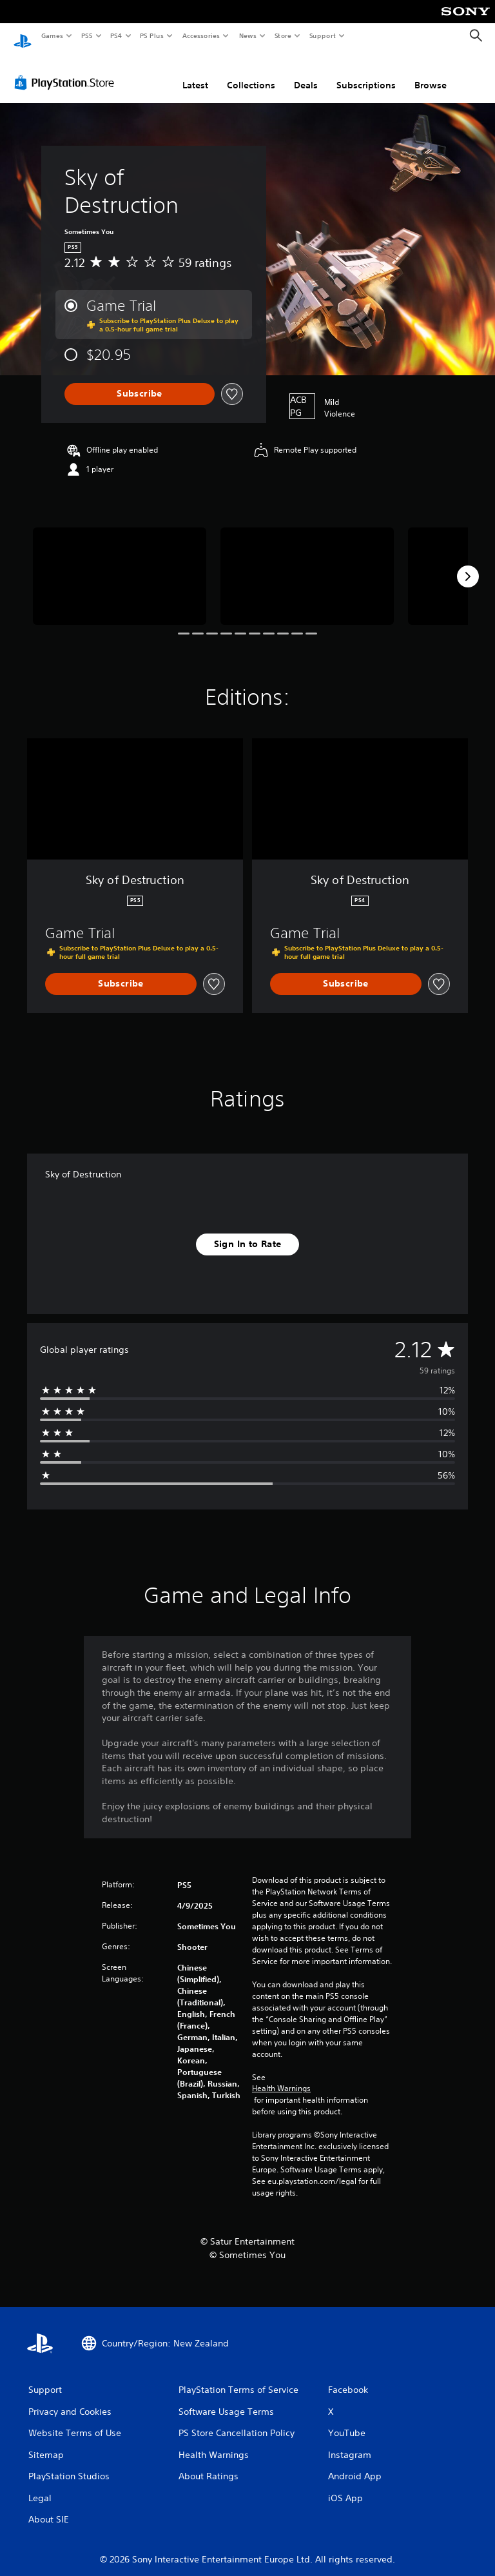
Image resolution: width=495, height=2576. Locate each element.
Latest (195, 73)
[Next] (468, 564)
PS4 (116, 35)
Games (52, 35)
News (248, 35)
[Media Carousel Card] (119, 564)
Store (282, 35)
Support (322, 35)
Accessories (200, 35)
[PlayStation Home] (23, 36)
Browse (430, 73)
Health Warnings (281, 2076)
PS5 (87, 35)
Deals (306, 73)
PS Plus (152, 35)
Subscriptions (366, 73)
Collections (251, 73)
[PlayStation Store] (67, 70)
